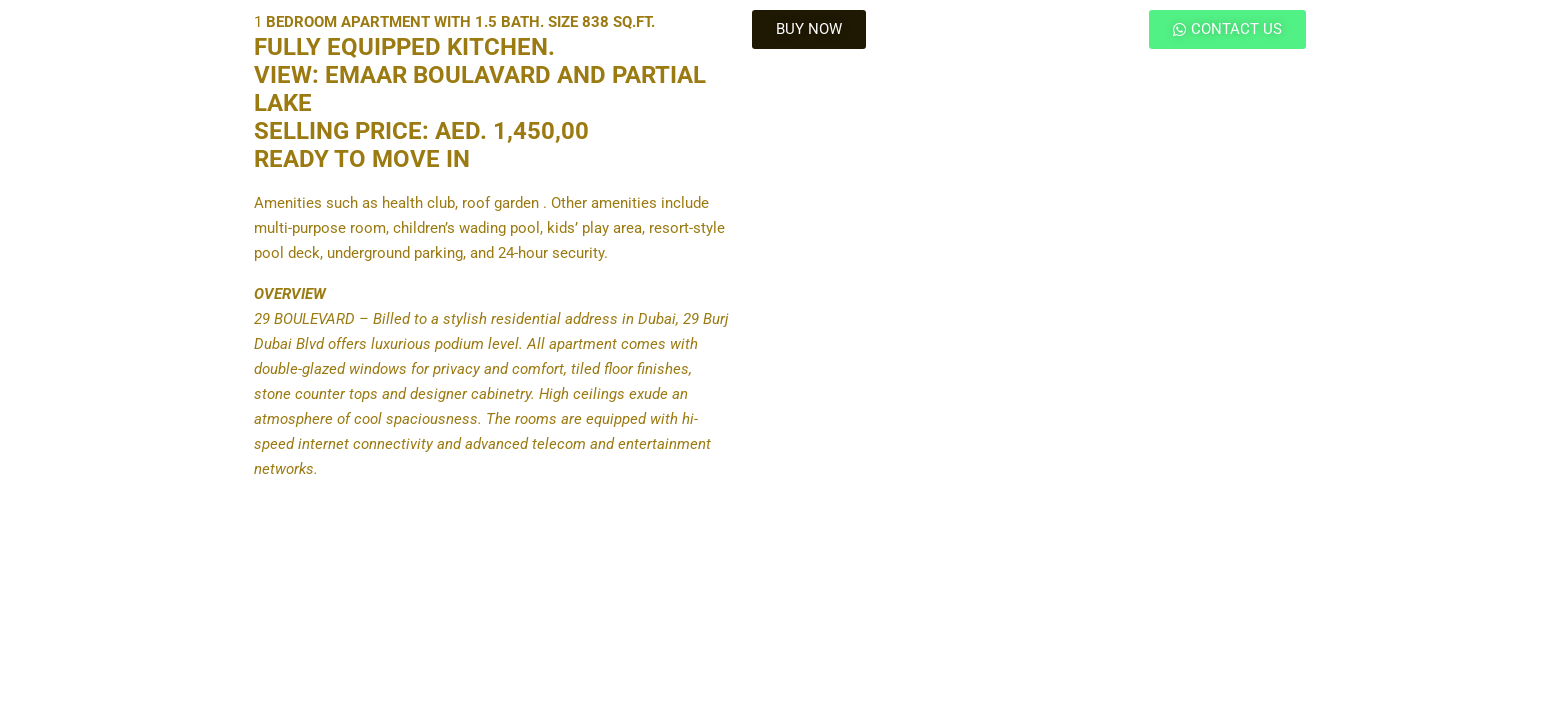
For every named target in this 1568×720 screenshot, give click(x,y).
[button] (809, 29)
